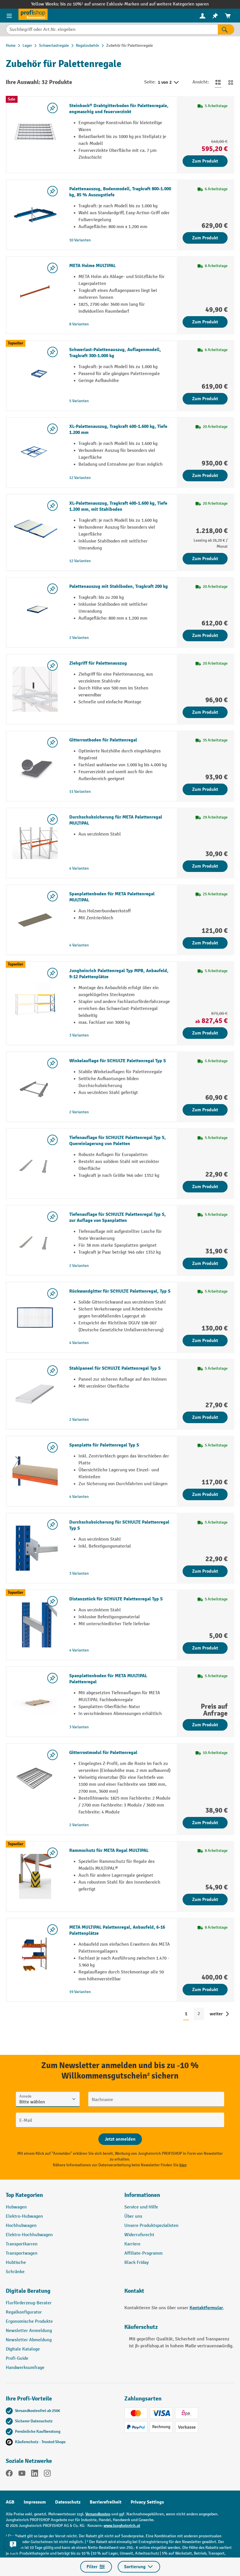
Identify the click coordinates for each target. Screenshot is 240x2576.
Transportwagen (22, 2253)
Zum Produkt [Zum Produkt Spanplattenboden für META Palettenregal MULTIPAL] (205, 943)
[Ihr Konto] (202, 16)
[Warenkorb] (228, 16)
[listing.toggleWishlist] (52, 108)
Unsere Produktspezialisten (151, 2225)
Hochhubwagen (21, 2225)
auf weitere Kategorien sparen (179, 4)
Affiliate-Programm (143, 2253)
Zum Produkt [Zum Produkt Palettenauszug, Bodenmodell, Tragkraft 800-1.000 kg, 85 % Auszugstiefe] (205, 238)
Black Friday (136, 2262)
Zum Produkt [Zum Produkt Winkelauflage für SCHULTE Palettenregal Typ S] (205, 1110)
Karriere (132, 2244)
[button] (61, 2293)
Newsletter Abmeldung (29, 2340)
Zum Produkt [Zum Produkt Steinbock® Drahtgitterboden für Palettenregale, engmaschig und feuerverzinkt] (205, 161)
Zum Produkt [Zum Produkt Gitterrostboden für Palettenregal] (205, 789)
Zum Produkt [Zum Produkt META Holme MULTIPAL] (205, 322)
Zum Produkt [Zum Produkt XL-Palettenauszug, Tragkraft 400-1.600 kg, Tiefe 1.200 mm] (205, 475)
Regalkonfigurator (24, 2312)
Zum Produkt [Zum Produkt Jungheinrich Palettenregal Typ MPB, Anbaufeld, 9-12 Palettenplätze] (205, 1033)
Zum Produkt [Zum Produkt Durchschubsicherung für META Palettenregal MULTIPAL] (205, 866)
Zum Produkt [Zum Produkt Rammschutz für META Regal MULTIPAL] (205, 1899)
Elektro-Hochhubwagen (29, 2235)
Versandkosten (97, 2514)
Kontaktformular (206, 2308)
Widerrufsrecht (139, 2235)
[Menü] (9, 16)
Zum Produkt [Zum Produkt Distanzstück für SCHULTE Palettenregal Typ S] (205, 1648)
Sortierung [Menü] (139, 2566)
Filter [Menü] (96, 2566)
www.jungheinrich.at (122, 2525)
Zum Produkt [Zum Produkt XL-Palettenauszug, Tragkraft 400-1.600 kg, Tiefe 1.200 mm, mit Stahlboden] (205, 559)
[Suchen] (226, 29)
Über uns (133, 2216)
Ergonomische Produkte (29, 2321)
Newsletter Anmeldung (29, 2330)
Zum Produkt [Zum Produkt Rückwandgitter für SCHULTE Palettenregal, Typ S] (205, 1340)
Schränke (15, 2272)
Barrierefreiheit (105, 2502)
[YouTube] (21, 2474)
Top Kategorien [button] (24, 2195)
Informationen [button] (142, 2195)
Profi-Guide (17, 2358)
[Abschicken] (120, 2139)
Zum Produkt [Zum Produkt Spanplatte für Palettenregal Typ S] (205, 1494)
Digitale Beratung (28, 2290)
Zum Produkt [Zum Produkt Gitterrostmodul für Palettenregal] (205, 1823)
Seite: (149, 82)
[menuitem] (202, 16)
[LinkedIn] (34, 2474)
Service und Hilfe (141, 2207)
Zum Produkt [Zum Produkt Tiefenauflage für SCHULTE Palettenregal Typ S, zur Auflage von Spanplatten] (205, 1263)
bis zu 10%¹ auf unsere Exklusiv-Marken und (104, 4)
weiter (216, 2014)
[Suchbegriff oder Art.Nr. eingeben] (112, 29)
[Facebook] (9, 2474)
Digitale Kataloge (23, 2349)
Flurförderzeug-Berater (29, 2303)
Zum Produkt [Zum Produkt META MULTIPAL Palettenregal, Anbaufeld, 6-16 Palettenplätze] (205, 1989)
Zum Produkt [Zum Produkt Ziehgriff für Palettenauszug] (205, 712)
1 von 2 (169, 82)
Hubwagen (16, 2207)
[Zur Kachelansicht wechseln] (230, 82)
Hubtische (16, 2262)
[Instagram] (47, 2474)
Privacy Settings (147, 2502)
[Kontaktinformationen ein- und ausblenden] (13, 2544)
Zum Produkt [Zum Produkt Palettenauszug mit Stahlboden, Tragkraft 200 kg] (205, 635)
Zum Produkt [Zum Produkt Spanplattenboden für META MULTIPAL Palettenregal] (205, 1725)
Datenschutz (67, 2502)
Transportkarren (22, 2244)
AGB (10, 2502)
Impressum (35, 2502)
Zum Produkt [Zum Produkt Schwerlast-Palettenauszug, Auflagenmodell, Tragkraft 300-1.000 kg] (205, 399)
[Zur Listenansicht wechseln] (218, 82)
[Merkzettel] (215, 16)
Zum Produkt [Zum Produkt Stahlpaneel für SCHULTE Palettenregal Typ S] (205, 1417)
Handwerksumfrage (25, 2367)
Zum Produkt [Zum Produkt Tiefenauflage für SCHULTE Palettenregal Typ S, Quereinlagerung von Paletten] (205, 1187)
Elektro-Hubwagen (24, 2216)
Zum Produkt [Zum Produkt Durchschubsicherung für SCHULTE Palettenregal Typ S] (205, 1571)
